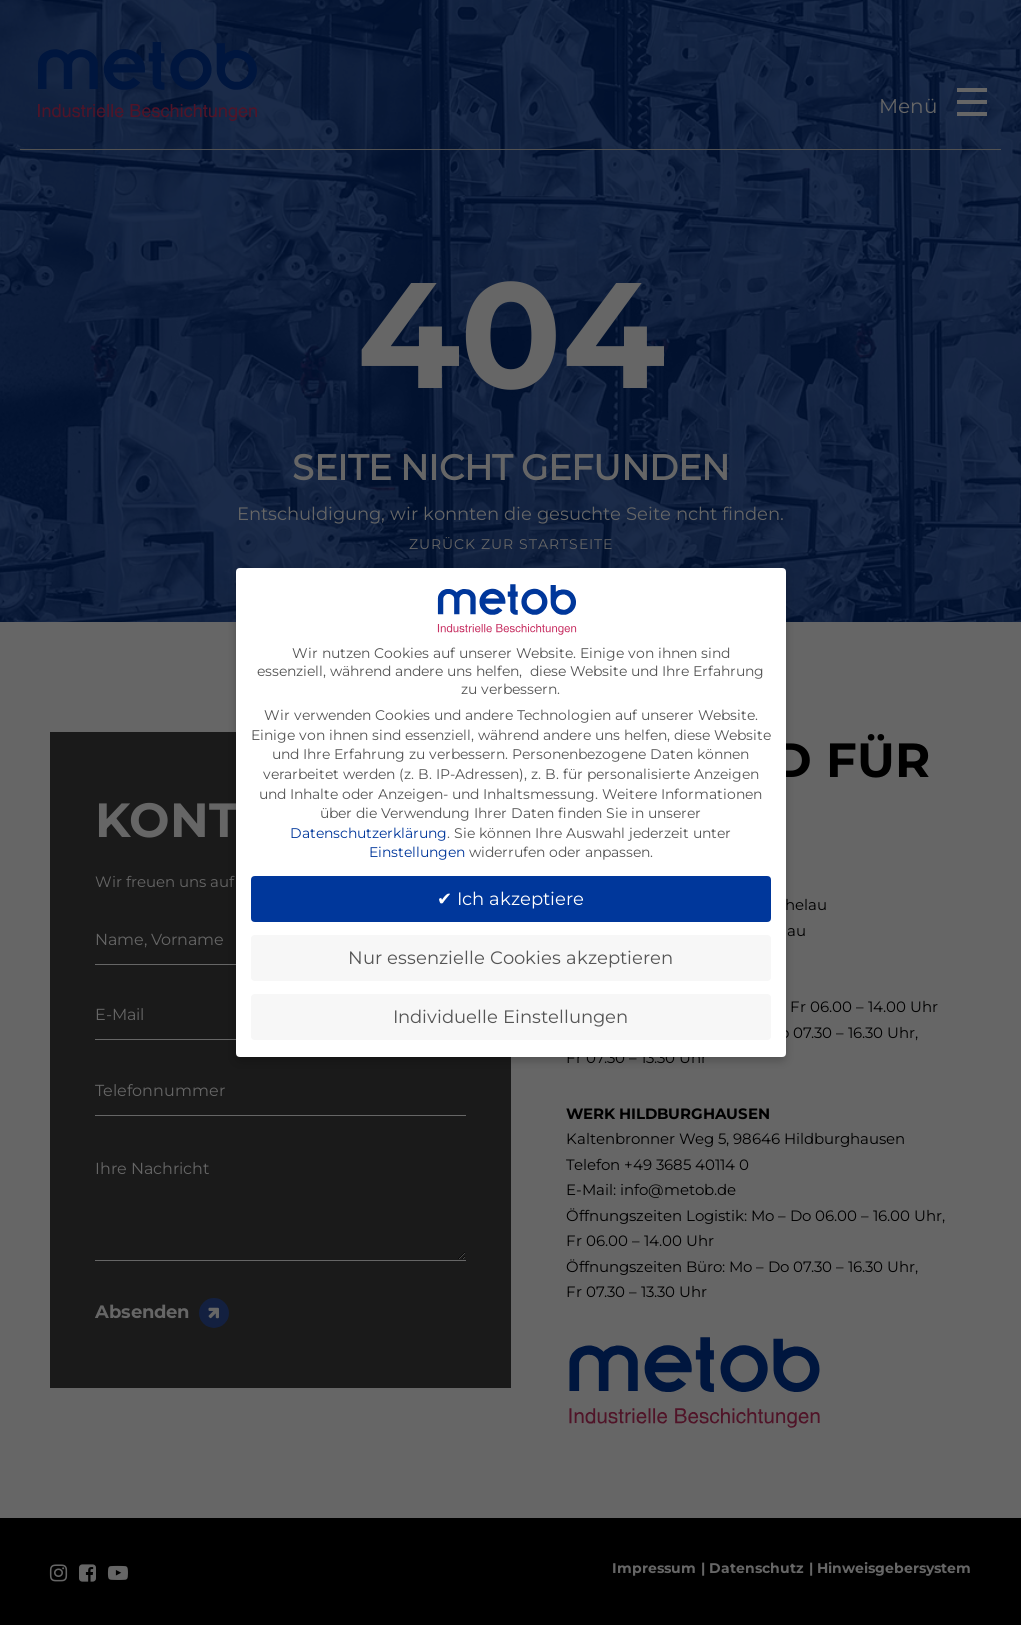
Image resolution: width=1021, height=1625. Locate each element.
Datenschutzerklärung (368, 825)
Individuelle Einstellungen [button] (510, 1008)
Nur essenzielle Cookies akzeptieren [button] (510, 949)
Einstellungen (417, 844)
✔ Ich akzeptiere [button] (510, 890)
